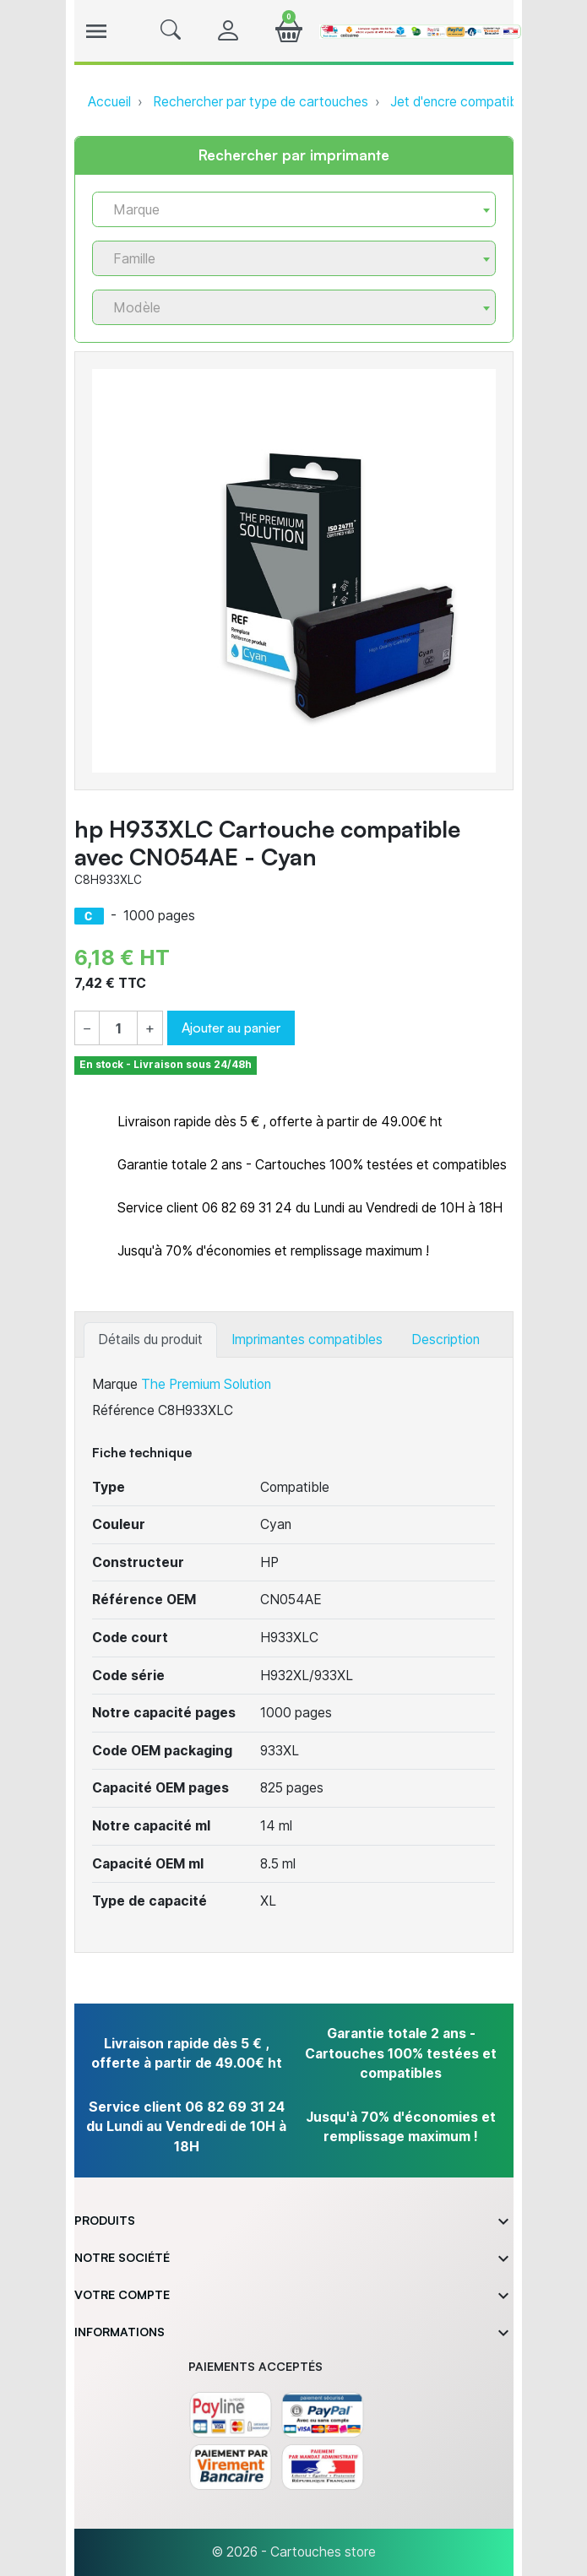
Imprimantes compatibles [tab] (307, 1339)
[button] (170, 31)
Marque (115, 1384)
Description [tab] (445, 1339)
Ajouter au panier (231, 1027)
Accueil (109, 102)
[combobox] (294, 209)
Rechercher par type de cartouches (260, 102)
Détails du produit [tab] (150, 1339)
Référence (123, 1410)
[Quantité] (118, 1029)
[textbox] (287, 209)
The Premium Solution (206, 1384)
